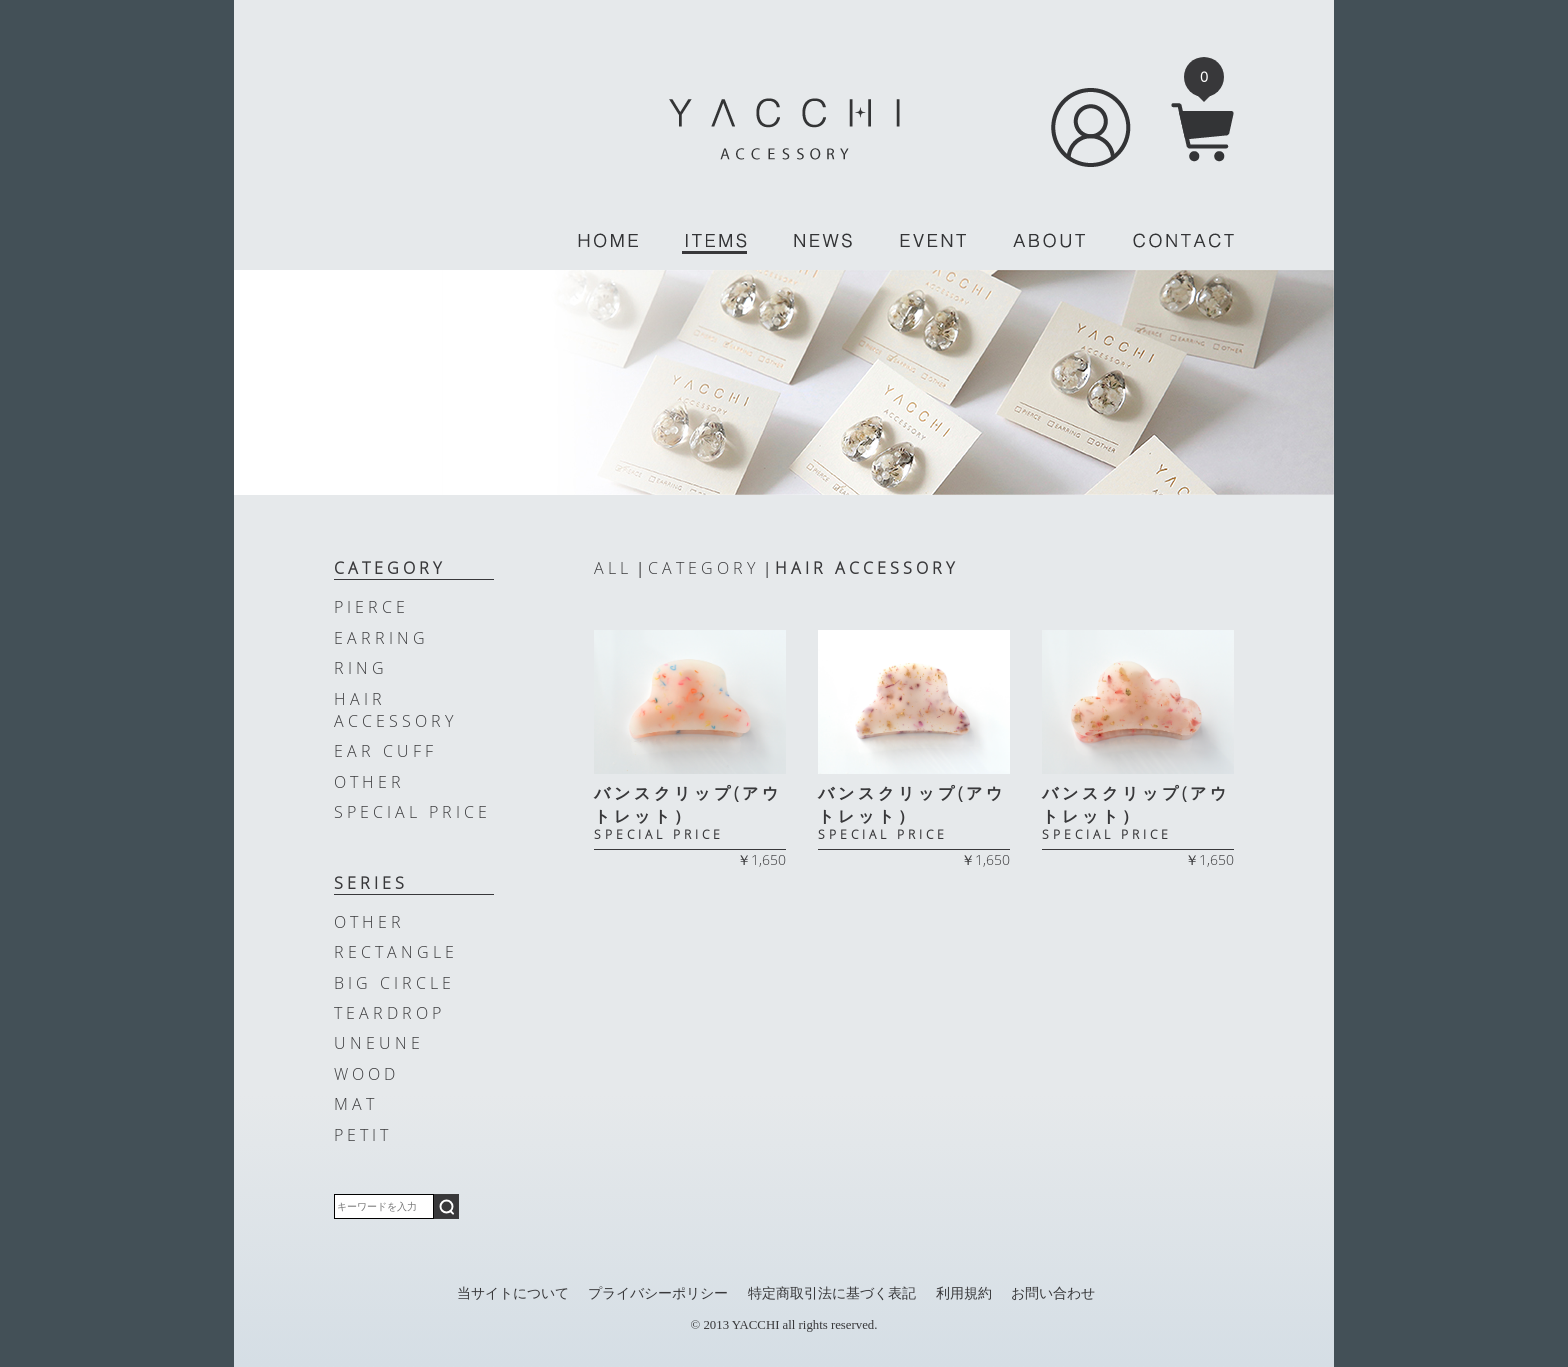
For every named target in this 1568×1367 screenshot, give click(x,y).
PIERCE (371, 607)
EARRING (381, 638)
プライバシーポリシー (658, 1293)
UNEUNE (379, 1043)
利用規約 (964, 1293)
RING (361, 668)
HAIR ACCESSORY (866, 568)
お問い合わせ (1053, 1293)
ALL (613, 568)
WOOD (366, 1074)
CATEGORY (703, 568)
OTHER (369, 782)
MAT (356, 1104)
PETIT (363, 1135)
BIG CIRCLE (394, 983)
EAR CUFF (385, 751)
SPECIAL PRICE (412, 812)
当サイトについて (513, 1293)
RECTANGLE (396, 952)
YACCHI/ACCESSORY (784, 129)
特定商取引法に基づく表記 (832, 1293)
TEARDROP (389, 1013)
